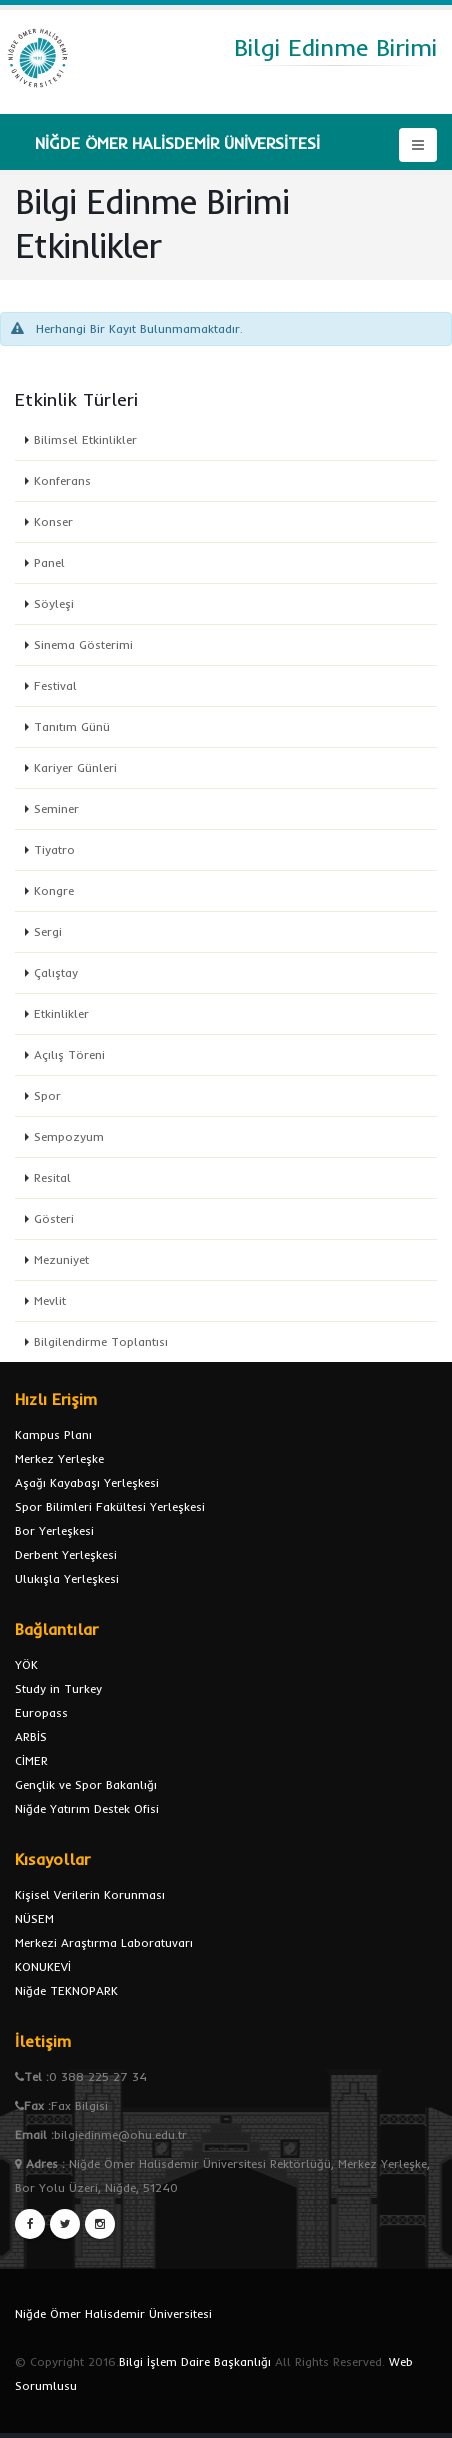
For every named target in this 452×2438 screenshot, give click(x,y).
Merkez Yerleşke (59, 1458)
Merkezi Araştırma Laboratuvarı (104, 1942)
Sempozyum (69, 1136)
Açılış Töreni (69, 1054)
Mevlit (50, 1300)
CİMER (31, 1760)
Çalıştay (56, 972)
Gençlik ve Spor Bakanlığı (86, 1784)
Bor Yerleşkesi (54, 1530)
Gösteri (54, 1218)
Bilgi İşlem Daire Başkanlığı (195, 2361)
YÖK (26, 1664)
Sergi (48, 931)
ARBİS (31, 1736)
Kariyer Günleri (75, 767)
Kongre (54, 890)
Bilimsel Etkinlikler (85, 439)
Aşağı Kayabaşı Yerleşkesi (87, 1482)
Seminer (56, 808)
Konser (53, 521)
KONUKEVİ (43, 1966)
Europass (41, 1712)
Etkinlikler (61, 1013)
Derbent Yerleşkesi (66, 1554)
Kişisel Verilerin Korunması (90, 1894)
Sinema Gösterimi (83, 644)
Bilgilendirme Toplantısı (101, 1341)
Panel (49, 562)
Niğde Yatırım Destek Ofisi (87, 1808)
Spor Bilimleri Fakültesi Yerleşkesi (110, 1506)
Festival (55, 685)
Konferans (62, 480)
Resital (52, 1177)
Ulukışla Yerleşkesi (67, 1578)
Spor (47, 1095)
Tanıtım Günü (72, 726)
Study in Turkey (58, 1688)
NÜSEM (34, 1918)
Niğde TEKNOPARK (66, 1990)
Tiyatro (54, 849)
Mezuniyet (61, 1259)
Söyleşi (54, 603)
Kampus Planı (53, 1434)
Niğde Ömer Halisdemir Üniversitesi (113, 2313)
